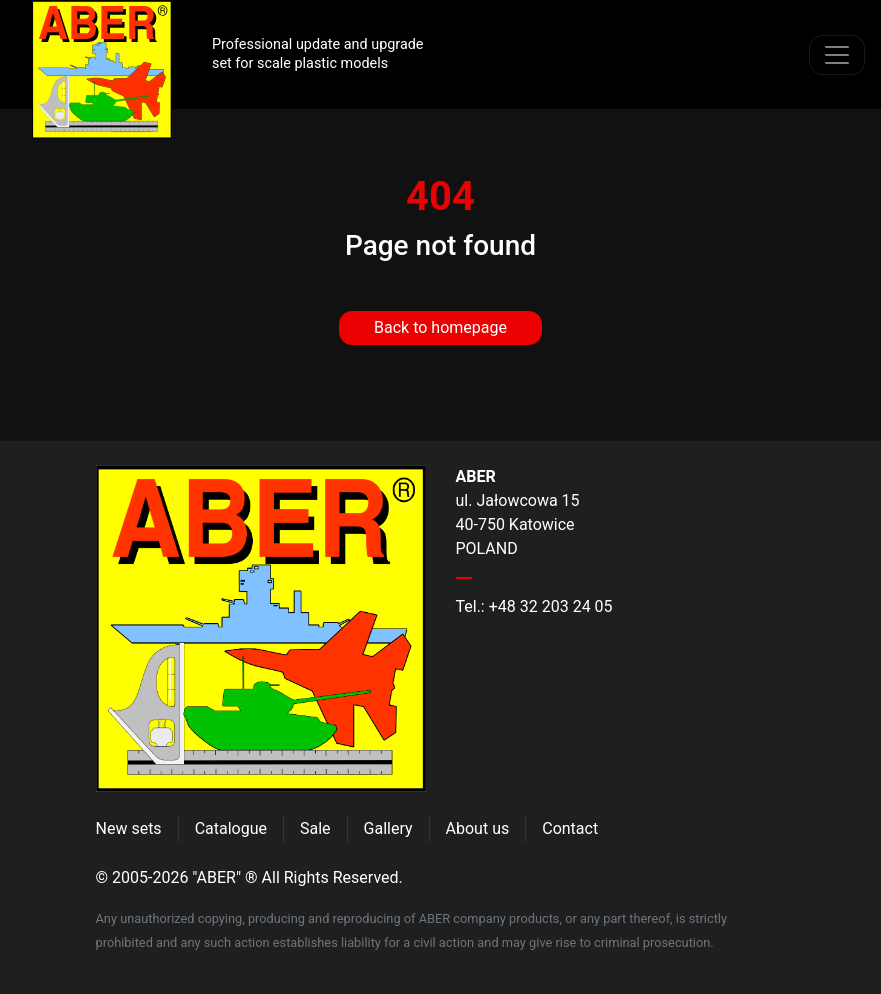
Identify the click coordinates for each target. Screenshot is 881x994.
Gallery (388, 828)
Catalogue (231, 828)
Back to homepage (440, 327)
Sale (315, 828)
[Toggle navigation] (837, 55)
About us (478, 828)
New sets (129, 828)
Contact (570, 828)
